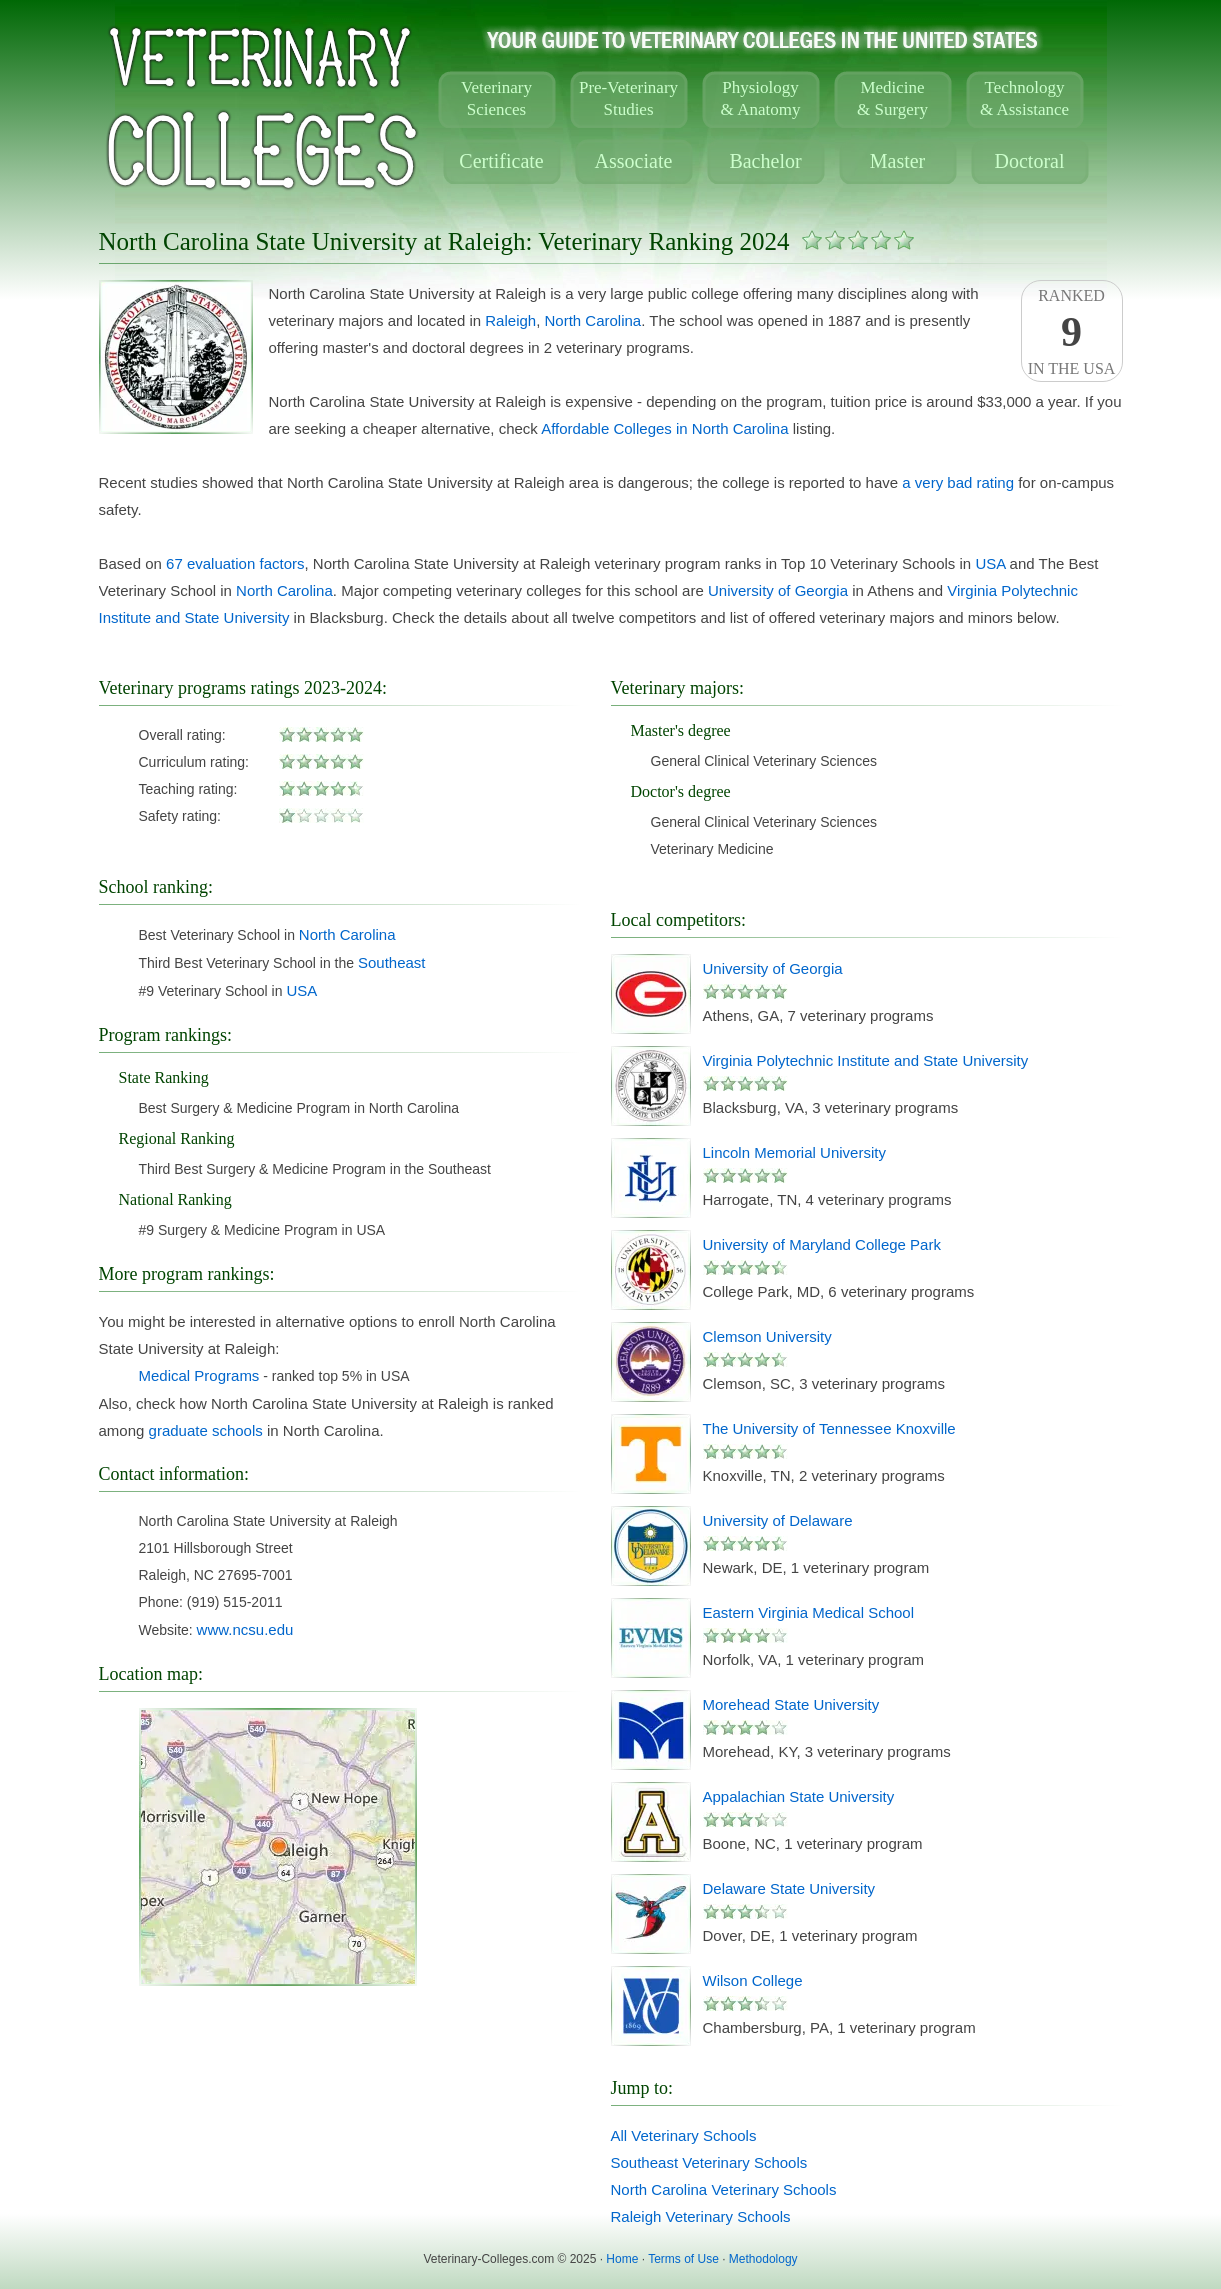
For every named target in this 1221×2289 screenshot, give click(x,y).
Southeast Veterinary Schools (709, 2162)
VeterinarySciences (496, 98)
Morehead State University (791, 1704)
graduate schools (206, 1430)
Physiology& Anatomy (761, 98)
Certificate (501, 161)
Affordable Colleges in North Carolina (664, 428)
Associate (634, 161)
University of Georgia (778, 590)
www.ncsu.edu (245, 1629)
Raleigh (510, 320)
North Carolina (593, 320)
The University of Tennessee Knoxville (829, 1428)
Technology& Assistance (1024, 98)
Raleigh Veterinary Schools (701, 2216)
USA (990, 563)
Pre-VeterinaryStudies (628, 98)
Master (898, 161)
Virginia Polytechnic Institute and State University (866, 1060)
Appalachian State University (799, 1796)
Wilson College (753, 1980)
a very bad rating (958, 482)
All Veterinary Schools (684, 2135)
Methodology (763, 2259)
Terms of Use (683, 2259)
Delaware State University (789, 1888)
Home (622, 2259)
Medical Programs (199, 1375)
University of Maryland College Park (822, 1244)
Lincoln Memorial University (794, 1152)
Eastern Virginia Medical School (809, 1612)
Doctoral (1030, 161)
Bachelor (765, 161)
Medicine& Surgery (892, 98)
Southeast (392, 962)
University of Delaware (778, 1520)
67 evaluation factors (235, 563)
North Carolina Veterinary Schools (724, 2189)
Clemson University (767, 1336)
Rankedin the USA (1072, 332)
